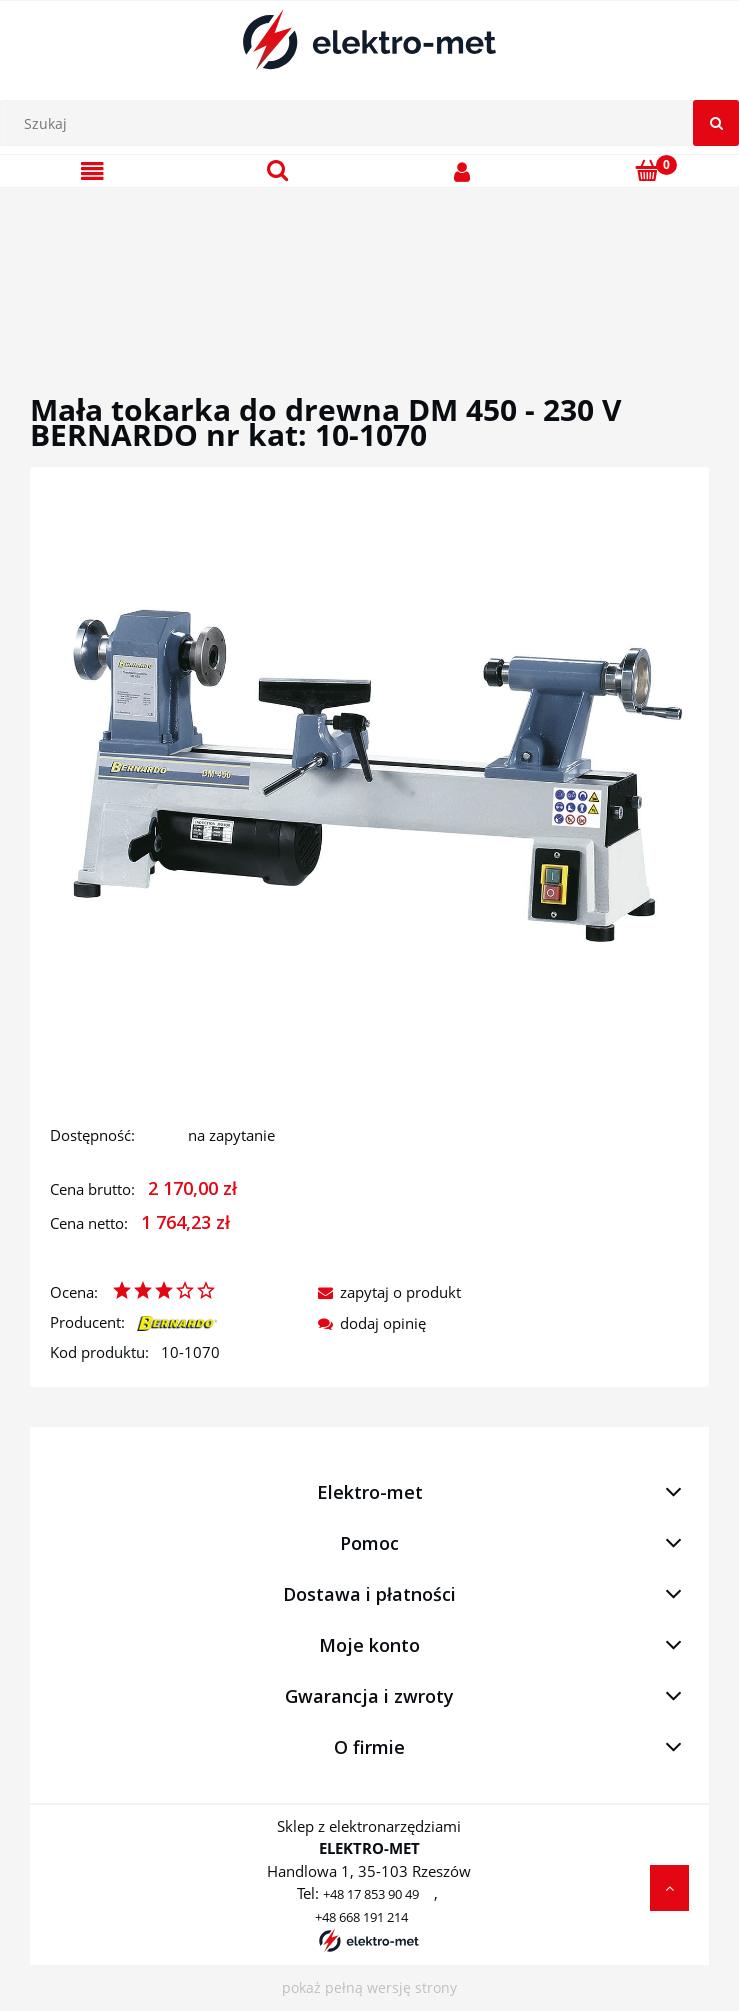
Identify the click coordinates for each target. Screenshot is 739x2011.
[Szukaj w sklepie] (374, 123)
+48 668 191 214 (361, 1917)
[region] (369, 267)
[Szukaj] (716, 123)
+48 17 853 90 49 (371, 1894)
